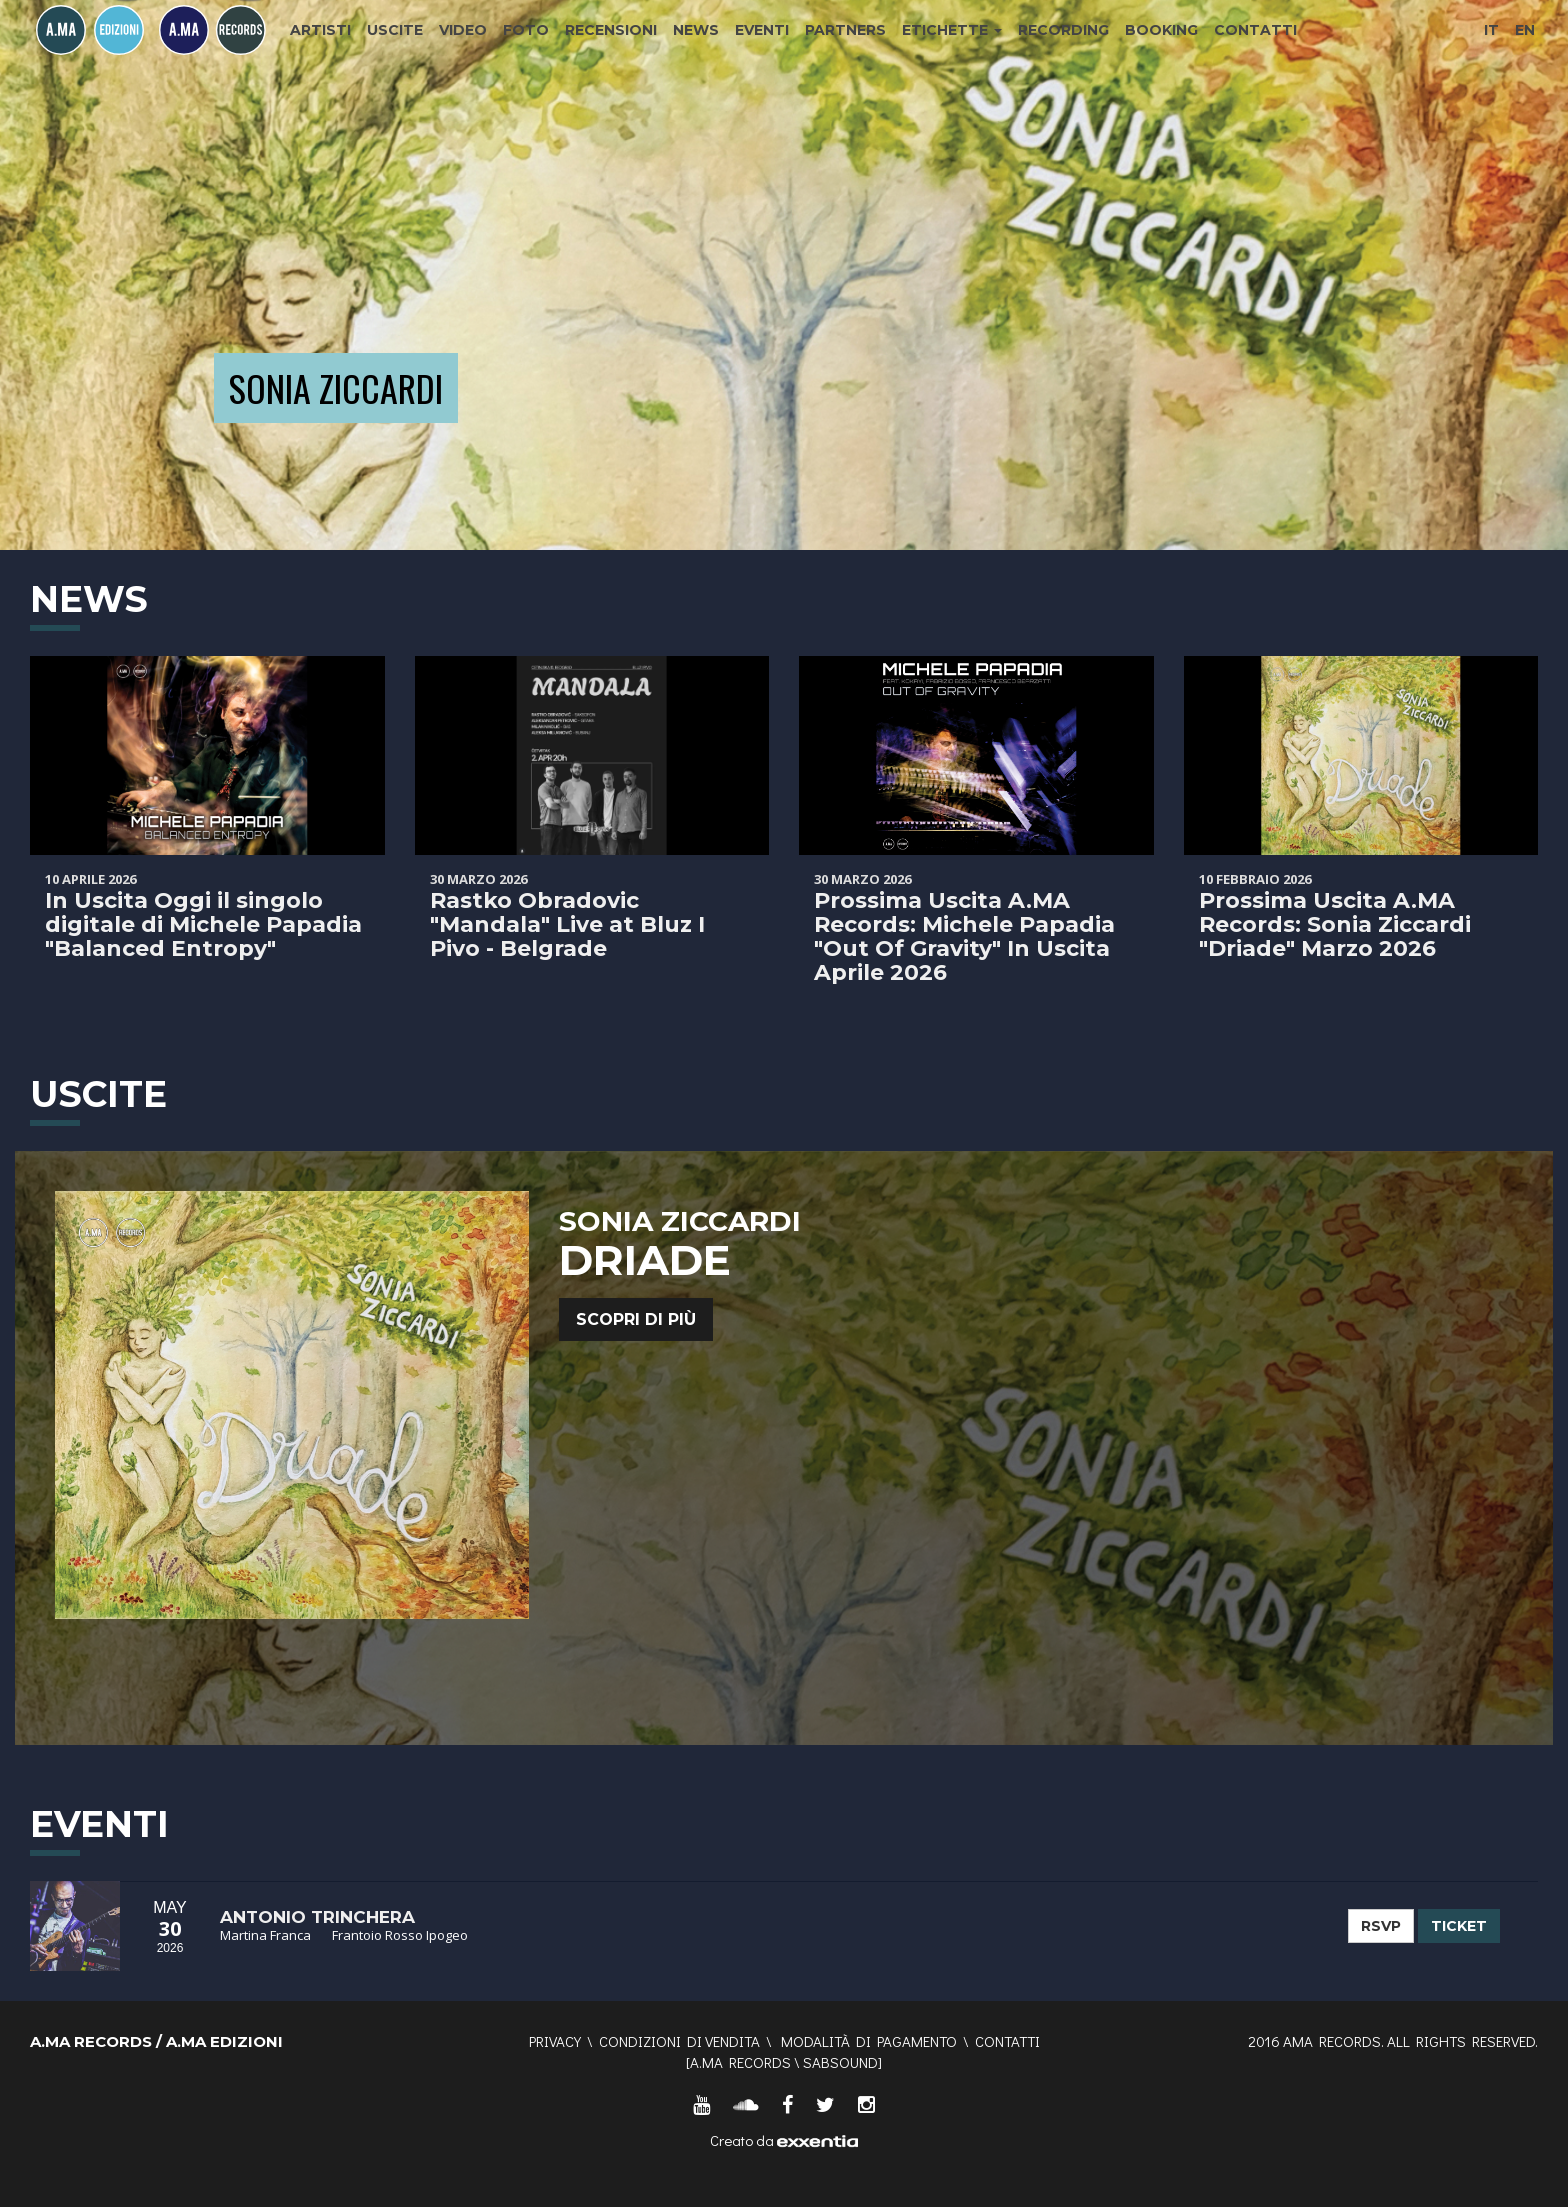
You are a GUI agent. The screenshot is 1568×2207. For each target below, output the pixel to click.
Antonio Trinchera (317, 1917)
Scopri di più (636, 1319)
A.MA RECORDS (740, 2062)
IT (1491, 30)
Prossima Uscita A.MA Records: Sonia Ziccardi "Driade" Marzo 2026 (1335, 924)
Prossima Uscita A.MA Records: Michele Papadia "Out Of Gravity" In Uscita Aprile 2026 (964, 937)
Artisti (320, 30)
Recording (1063, 30)
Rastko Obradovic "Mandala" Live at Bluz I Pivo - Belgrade (567, 924)
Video (463, 30)
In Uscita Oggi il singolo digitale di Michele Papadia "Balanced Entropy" (203, 924)
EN (1525, 30)
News (696, 30)
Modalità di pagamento (869, 2041)
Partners (845, 30)
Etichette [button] (952, 30)
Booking (1161, 30)
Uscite (395, 30)
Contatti (1255, 30)
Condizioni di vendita (679, 2041)
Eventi (762, 30)
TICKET (1459, 1926)
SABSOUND (840, 2062)
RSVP (1381, 1926)
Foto (526, 30)
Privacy (555, 2041)
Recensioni (611, 30)
